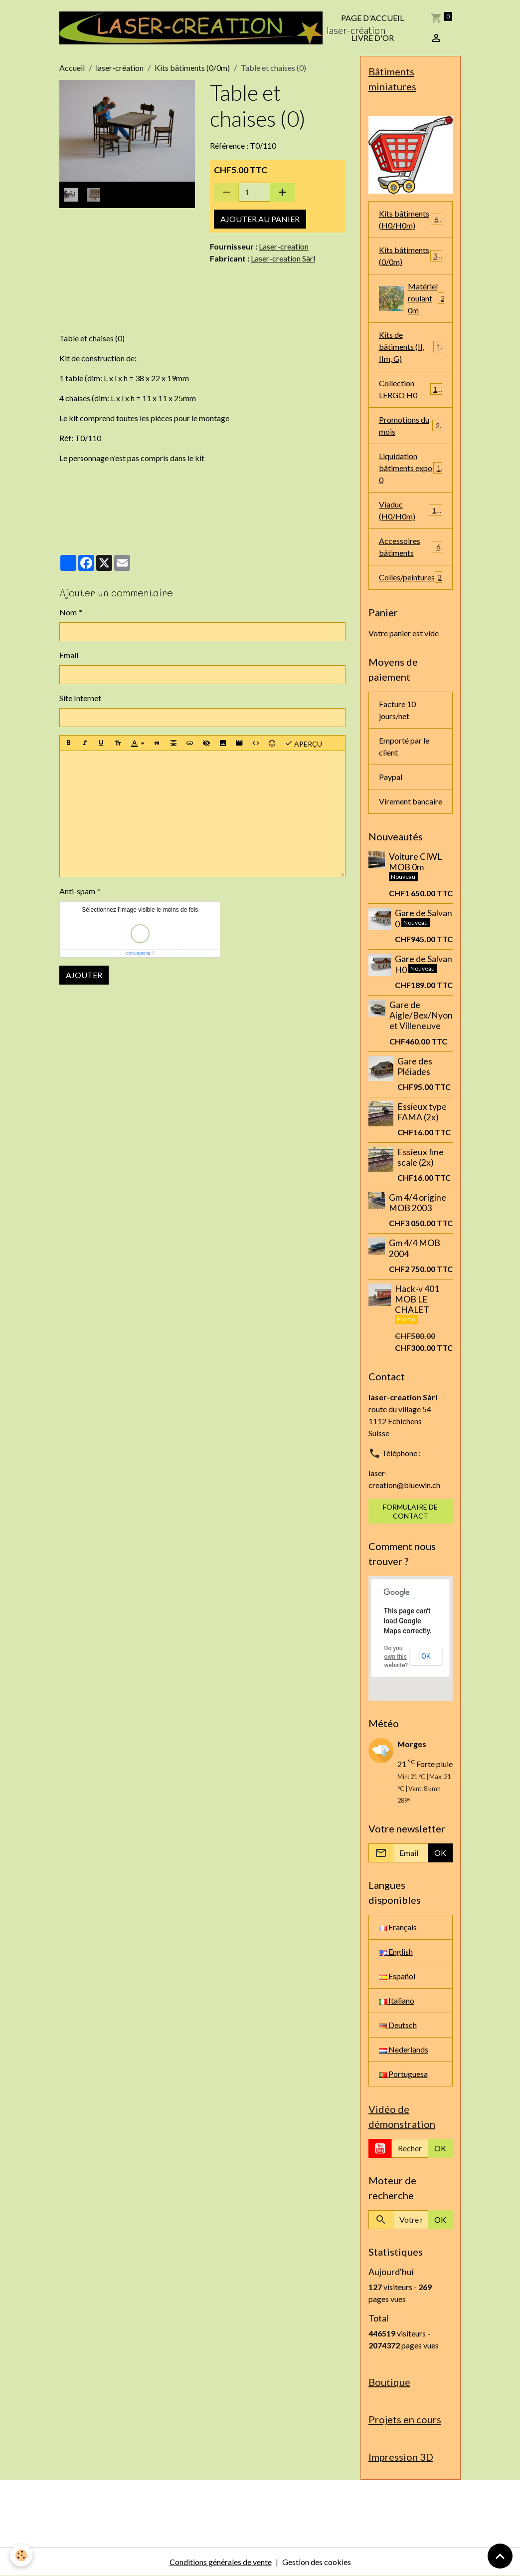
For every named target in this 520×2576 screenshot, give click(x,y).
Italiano (396, 2000)
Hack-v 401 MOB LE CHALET (417, 1299)
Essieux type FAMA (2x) (422, 1111)
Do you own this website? (396, 1657)
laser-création (120, 67)
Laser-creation (284, 246)
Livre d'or (372, 37)
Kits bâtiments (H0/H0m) (410, 219)
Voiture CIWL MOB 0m (415, 861)
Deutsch (398, 2025)
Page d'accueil (372, 17)
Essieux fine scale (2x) (420, 1157)
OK (425, 1656)
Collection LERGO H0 (410, 389)
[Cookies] (21, 2555)
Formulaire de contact (410, 1511)
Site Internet (80, 698)
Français (398, 1927)
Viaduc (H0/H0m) (410, 510)
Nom (68, 612)
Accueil (72, 67)
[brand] (191, 28)
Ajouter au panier (260, 219)
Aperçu (303, 743)
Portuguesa (403, 2073)
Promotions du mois (410, 425)
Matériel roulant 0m (414, 298)
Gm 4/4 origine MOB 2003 (417, 1202)
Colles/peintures (410, 577)
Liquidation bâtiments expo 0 (410, 468)
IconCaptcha (138, 953)
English (396, 1951)
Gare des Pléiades (414, 1066)
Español (397, 1976)
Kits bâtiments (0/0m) (192, 67)
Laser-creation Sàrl (283, 258)
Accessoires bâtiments (410, 546)
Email (68, 655)
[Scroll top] (500, 2556)
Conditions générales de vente (221, 2562)
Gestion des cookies (316, 2562)
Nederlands (403, 2049)
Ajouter (84, 975)
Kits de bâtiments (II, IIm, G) (410, 346)
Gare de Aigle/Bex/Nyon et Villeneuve (421, 1015)
